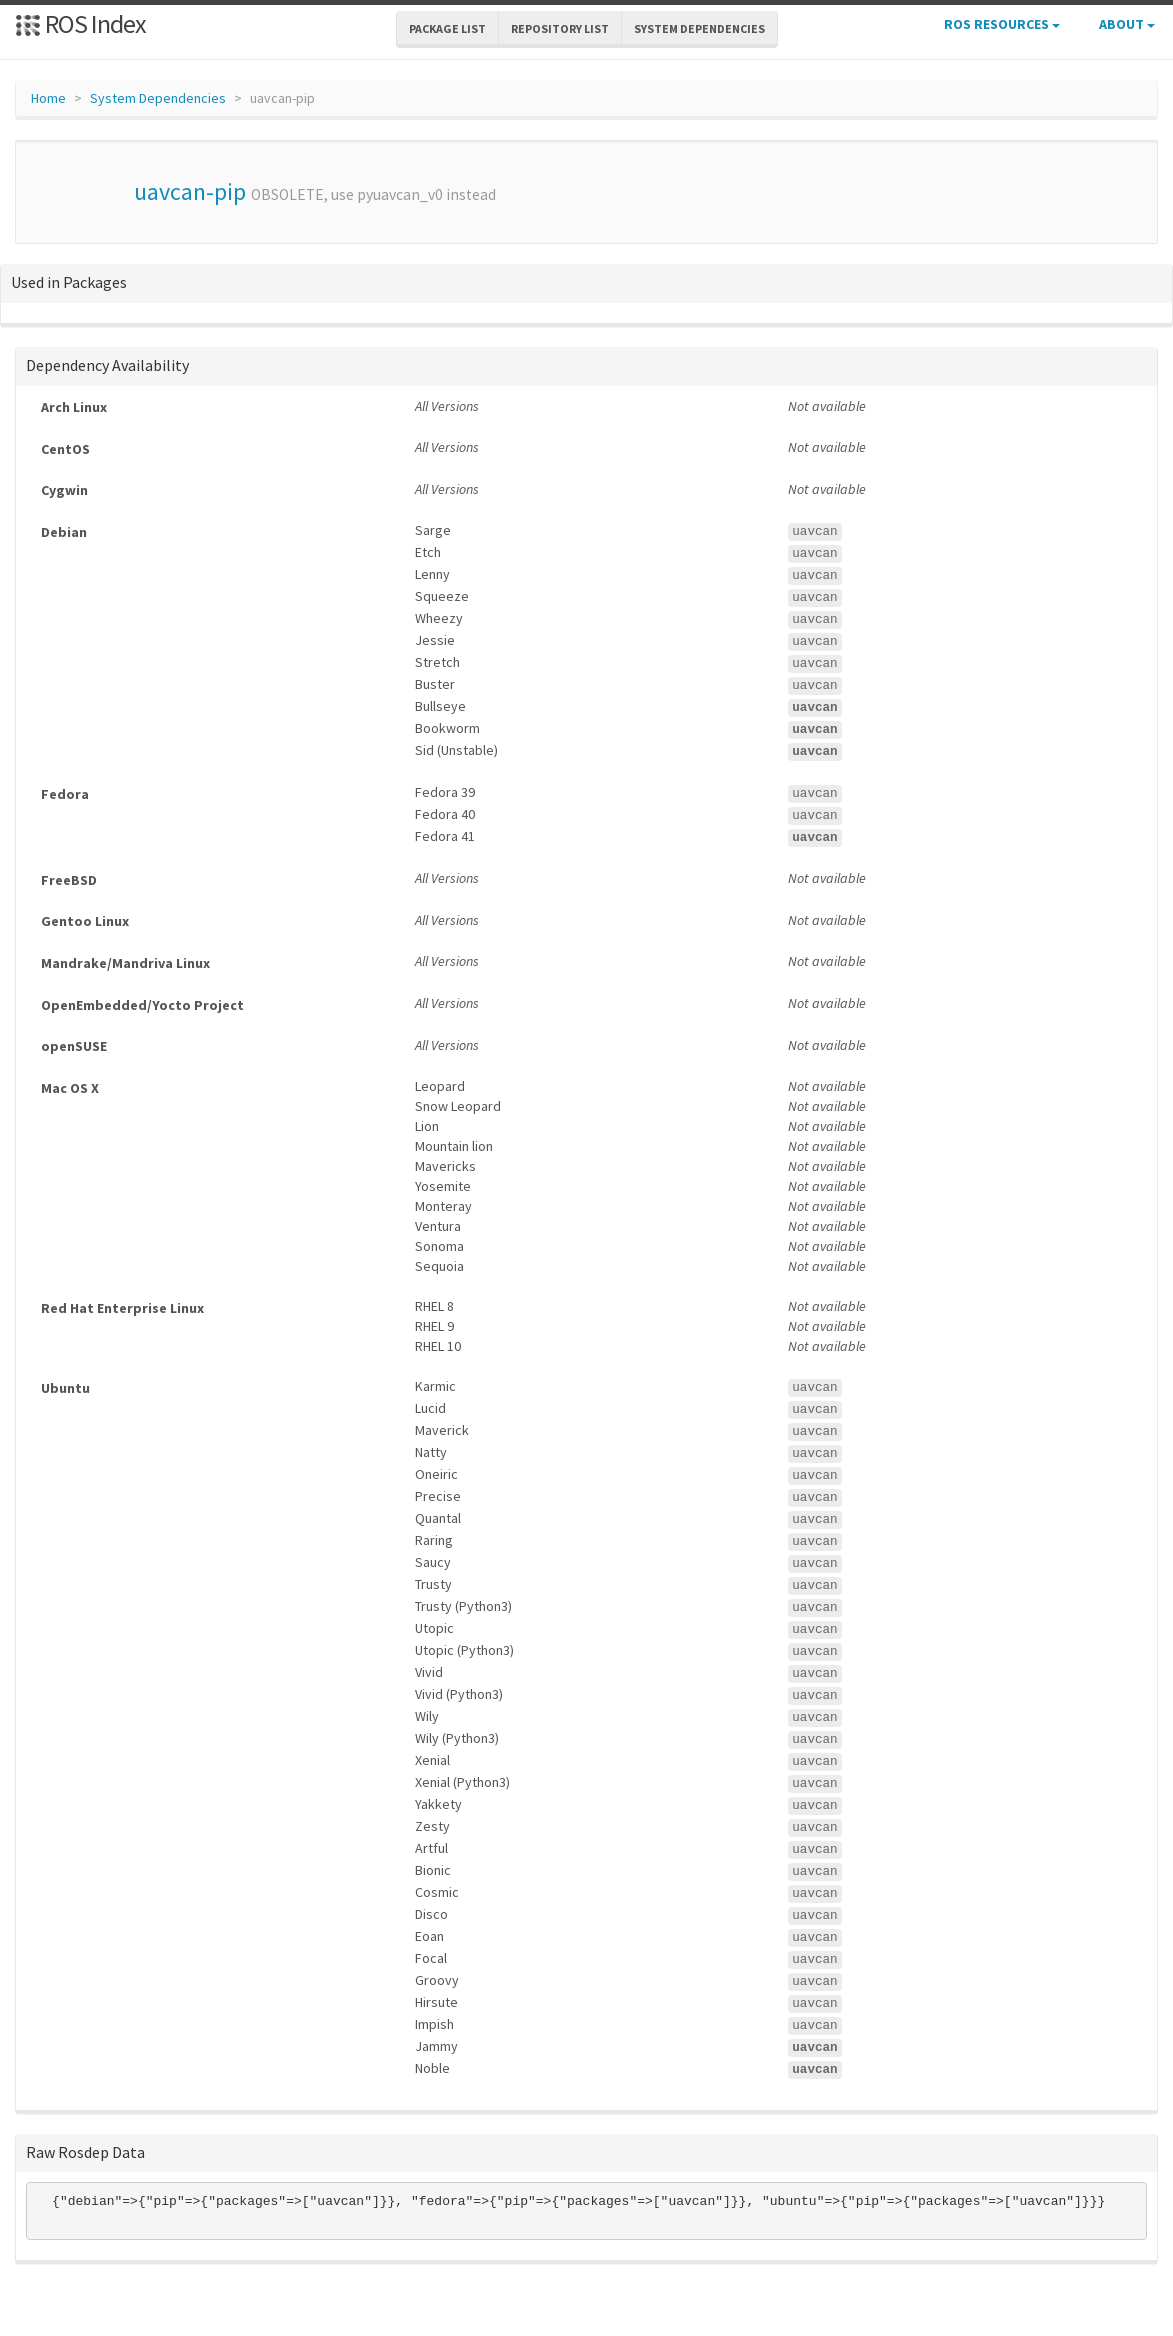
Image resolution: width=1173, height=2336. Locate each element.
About (1127, 24)
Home (48, 98)
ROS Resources (1002, 24)
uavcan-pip (190, 191)
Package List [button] (447, 28)
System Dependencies (158, 98)
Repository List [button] (560, 28)
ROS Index (80, 23)
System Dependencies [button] (699, 28)
